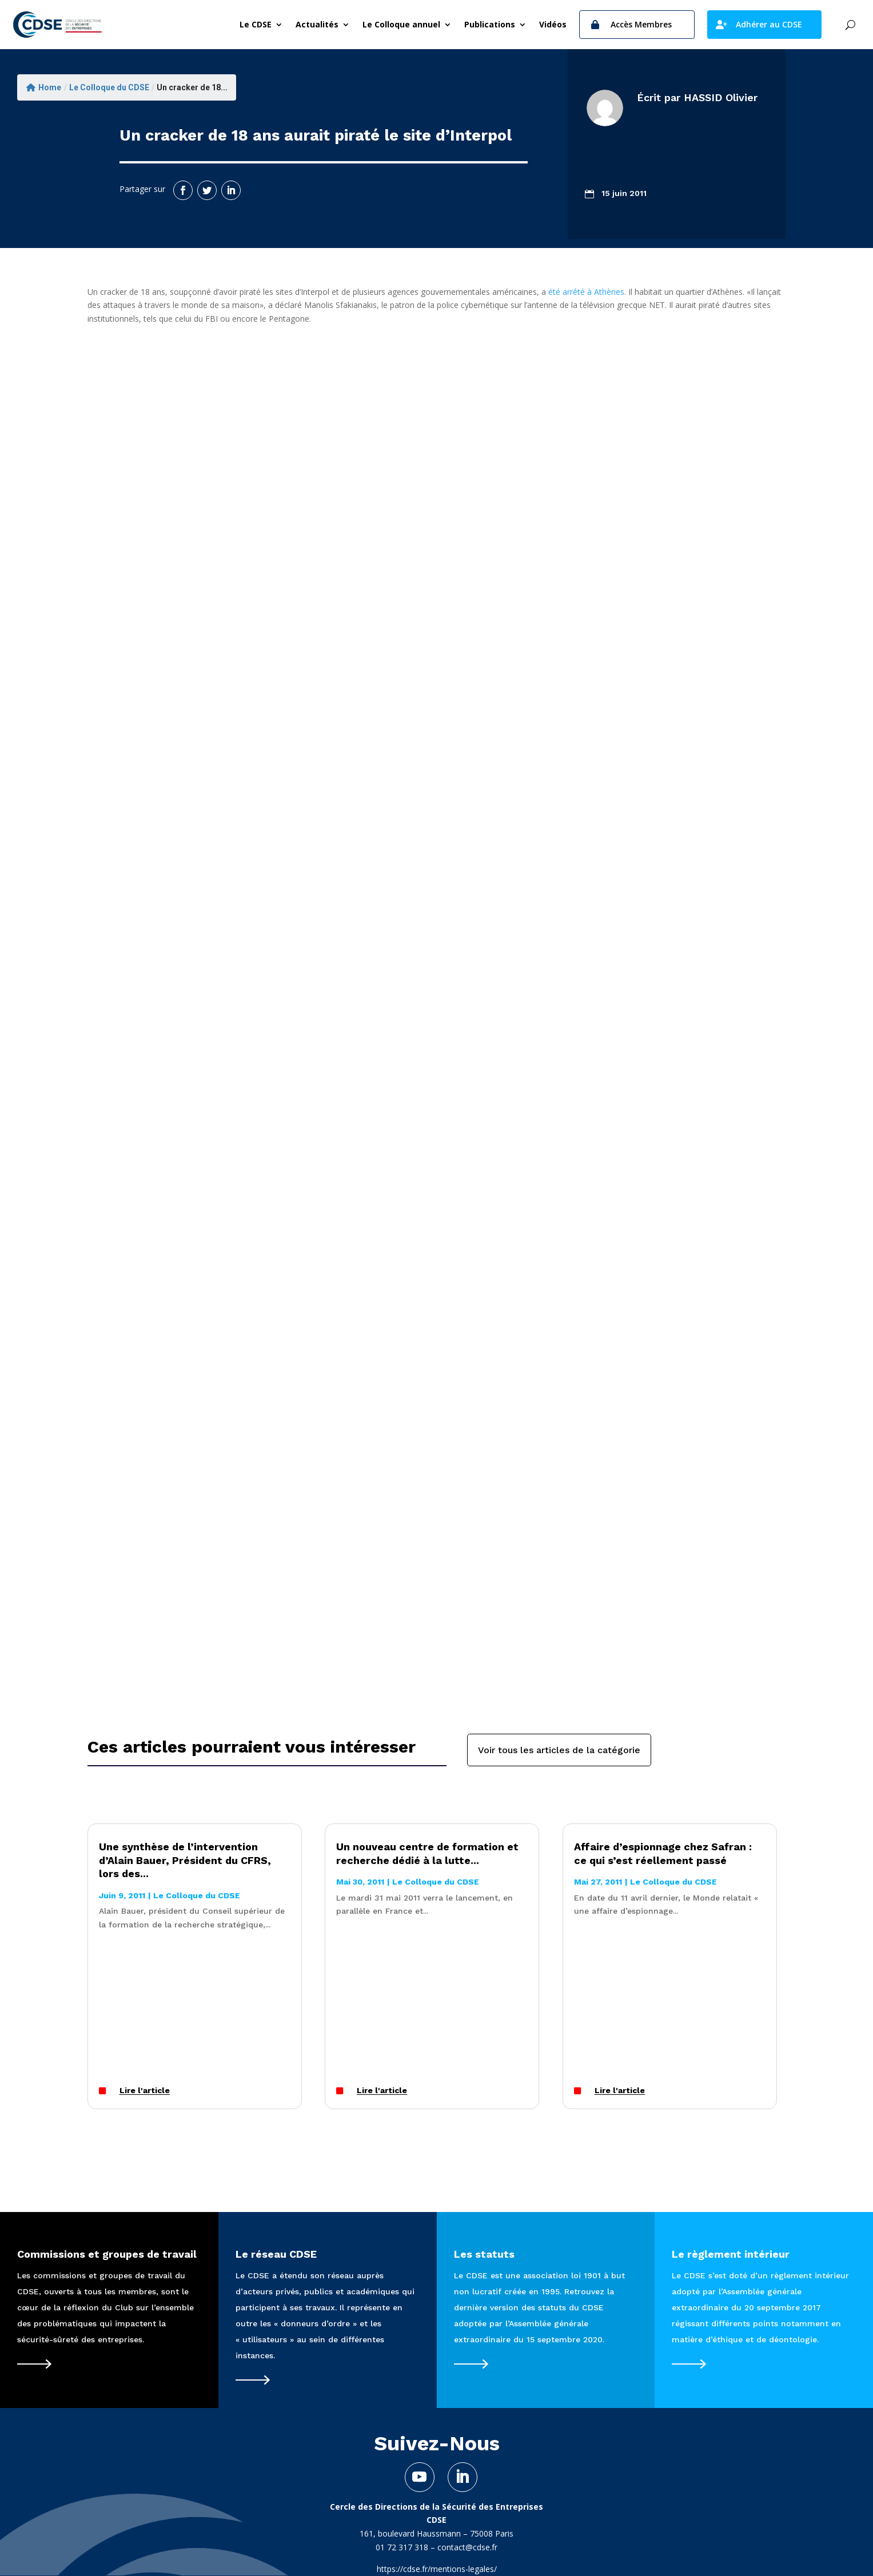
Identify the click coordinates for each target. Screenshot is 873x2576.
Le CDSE (256, 24)
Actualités (317, 24)
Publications (489, 24)
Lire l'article (144, 2090)
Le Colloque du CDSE (109, 87)
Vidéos (553, 24)
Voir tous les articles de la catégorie (559, 1750)
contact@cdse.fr (467, 2547)
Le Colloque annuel (401, 24)
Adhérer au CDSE (769, 24)
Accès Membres (641, 24)
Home (43, 87)
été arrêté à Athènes (586, 291)
